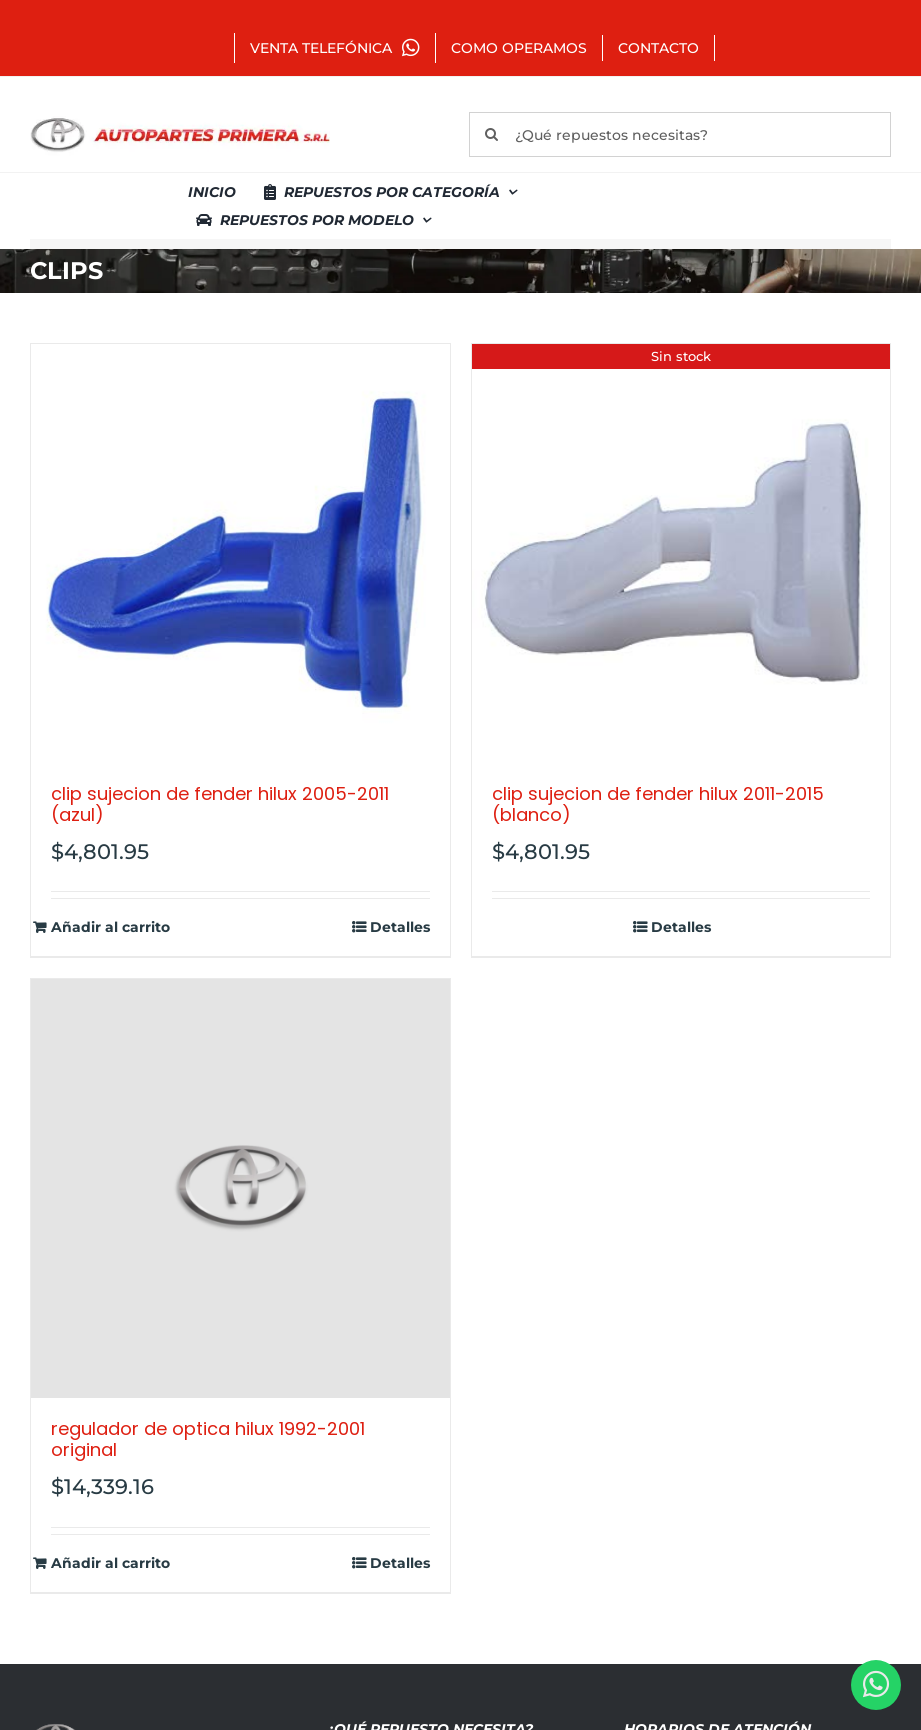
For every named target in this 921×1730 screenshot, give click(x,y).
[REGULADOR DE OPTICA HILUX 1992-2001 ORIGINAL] (240, 1188)
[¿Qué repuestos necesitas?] (680, 134)
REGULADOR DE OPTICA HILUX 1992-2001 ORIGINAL (208, 1439)
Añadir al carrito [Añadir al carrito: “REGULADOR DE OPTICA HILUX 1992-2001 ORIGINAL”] (110, 1563)
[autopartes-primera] (180, 120)
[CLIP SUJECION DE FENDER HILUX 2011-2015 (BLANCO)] (681, 553)
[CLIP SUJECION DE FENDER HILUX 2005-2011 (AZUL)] (240, 553)
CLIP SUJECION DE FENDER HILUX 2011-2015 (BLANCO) (658, 804)
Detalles (400, 927)
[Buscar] (491, 134)
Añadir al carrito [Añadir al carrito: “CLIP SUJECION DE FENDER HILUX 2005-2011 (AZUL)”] (110, 927)
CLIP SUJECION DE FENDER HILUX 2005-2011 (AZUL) (220, 804)
